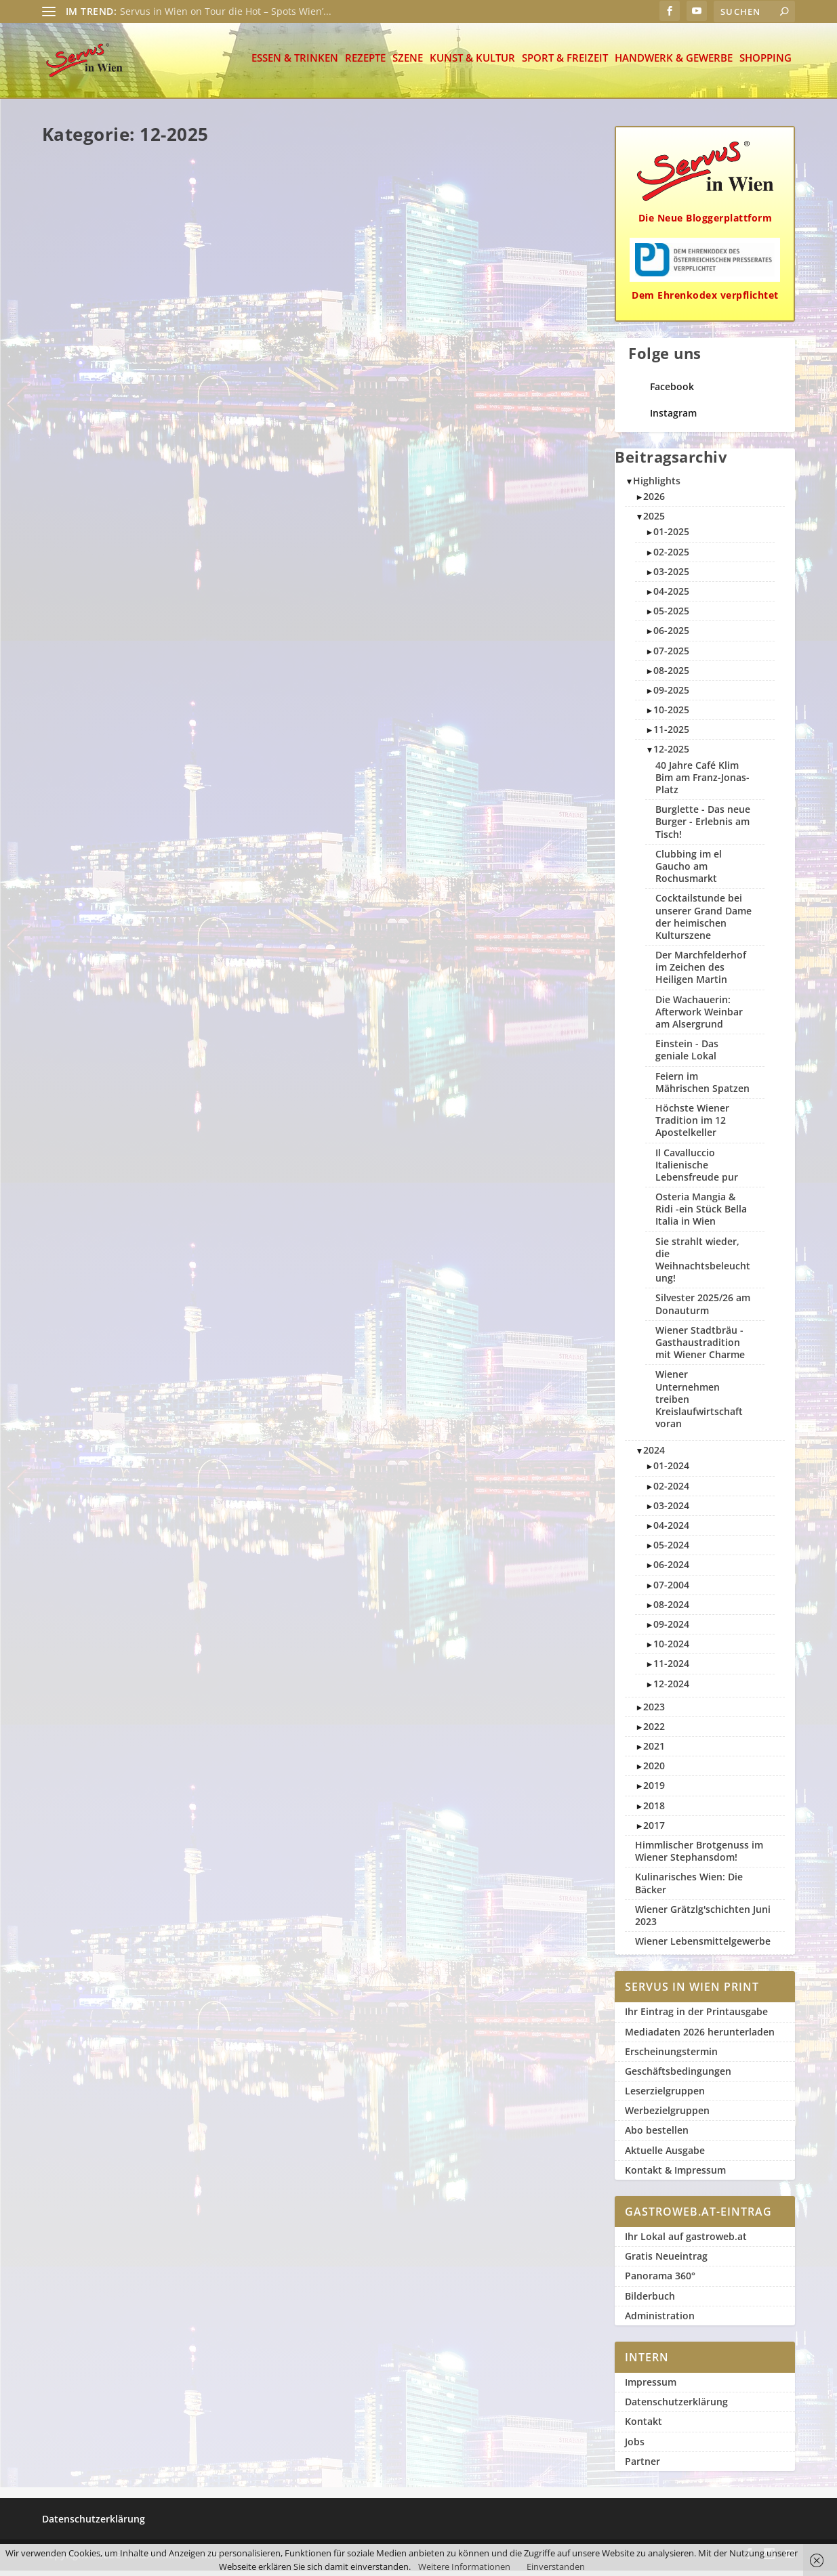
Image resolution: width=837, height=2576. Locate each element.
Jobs (635, 2446)
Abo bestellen (657, 2135)
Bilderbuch (650, 2301)
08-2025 (671, 675)
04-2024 (671, 1530)
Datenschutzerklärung (676, 2407)
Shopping (765, 64)
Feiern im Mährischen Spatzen (112, 545)
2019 (654, 1790)
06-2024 (671, 1569)
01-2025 (671, 536)
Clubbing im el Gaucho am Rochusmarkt (309, 285)
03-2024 (671, 1510)
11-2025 (671, 734)
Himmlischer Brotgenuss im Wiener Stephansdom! (699, 1856)
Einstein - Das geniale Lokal (686, 1055)
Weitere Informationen (464, 2566)
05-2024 (671, 1550)
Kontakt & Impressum (675, 2175)
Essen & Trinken (294, 64)
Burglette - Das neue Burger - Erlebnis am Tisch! (702, 826)
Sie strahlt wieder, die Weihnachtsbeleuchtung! (502, 1039)
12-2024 (671, 1688)
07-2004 (671, 1590)
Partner (642, 2466)
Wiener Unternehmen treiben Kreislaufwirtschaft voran (128, 1324)
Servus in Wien (93, 305)
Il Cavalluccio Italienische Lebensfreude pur (503, 532)
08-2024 (671, 1609)
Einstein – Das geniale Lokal (492, 785)
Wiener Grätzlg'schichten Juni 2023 (703, 1920)
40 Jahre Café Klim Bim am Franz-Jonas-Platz (310, 1079)
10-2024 (671, 1649)
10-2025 (671, 715)
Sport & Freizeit (565, 64)
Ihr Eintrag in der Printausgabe (696, 2016)
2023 (654, 1712)
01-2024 (671, 1470)
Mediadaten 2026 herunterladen (700, 2036)
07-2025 (671, 655)
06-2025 (671, 635)
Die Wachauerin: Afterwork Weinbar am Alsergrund (128, 1065)
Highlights (656, 486)
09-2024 (671, 1629)
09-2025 (671, 695)
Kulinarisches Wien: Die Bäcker (689, 1888)
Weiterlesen (86, 383)
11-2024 (671, 1668)
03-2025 (671, 576)
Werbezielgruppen (667, 2115)
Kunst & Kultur (472, 64)
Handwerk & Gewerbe (674, 64)
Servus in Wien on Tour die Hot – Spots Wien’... (225, 11)
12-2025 (92, 317)
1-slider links (516, 1076)
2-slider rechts (104, 1369)
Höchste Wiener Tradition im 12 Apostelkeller (316, 818)
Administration (660, 2321)
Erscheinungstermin (671, 2056)
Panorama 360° (660, 2281)
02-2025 (671, 557)
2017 (654, 1830)
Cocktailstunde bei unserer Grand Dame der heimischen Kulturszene (507, 1298)
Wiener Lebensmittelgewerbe (703, 1946)
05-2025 (671, 616)
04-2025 (671, 596)
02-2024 (671, 1491)
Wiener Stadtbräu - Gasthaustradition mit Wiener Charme (700, 1347)
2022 (654, 1731)
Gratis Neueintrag (666, 2261)
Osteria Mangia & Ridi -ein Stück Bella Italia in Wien (125, 798)
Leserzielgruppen (665, 2096)
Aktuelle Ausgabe (665, 2155)
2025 (654, 521)
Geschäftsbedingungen (678, 2076)
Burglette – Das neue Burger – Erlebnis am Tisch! (127, 279)
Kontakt (643, 2426)
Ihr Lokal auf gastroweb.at (686, 2241)
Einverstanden (556, 2566)
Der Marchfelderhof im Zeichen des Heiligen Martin (314, 1339)
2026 (654, 501)
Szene (407, 64)
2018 (654, 1810)
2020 (654, 1771)
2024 (654, 1455)
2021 (654, 1751)
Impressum (650, 2387)
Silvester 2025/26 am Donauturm (489, 279)
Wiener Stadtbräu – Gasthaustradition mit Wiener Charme (299, 552)
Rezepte (365, 64)
